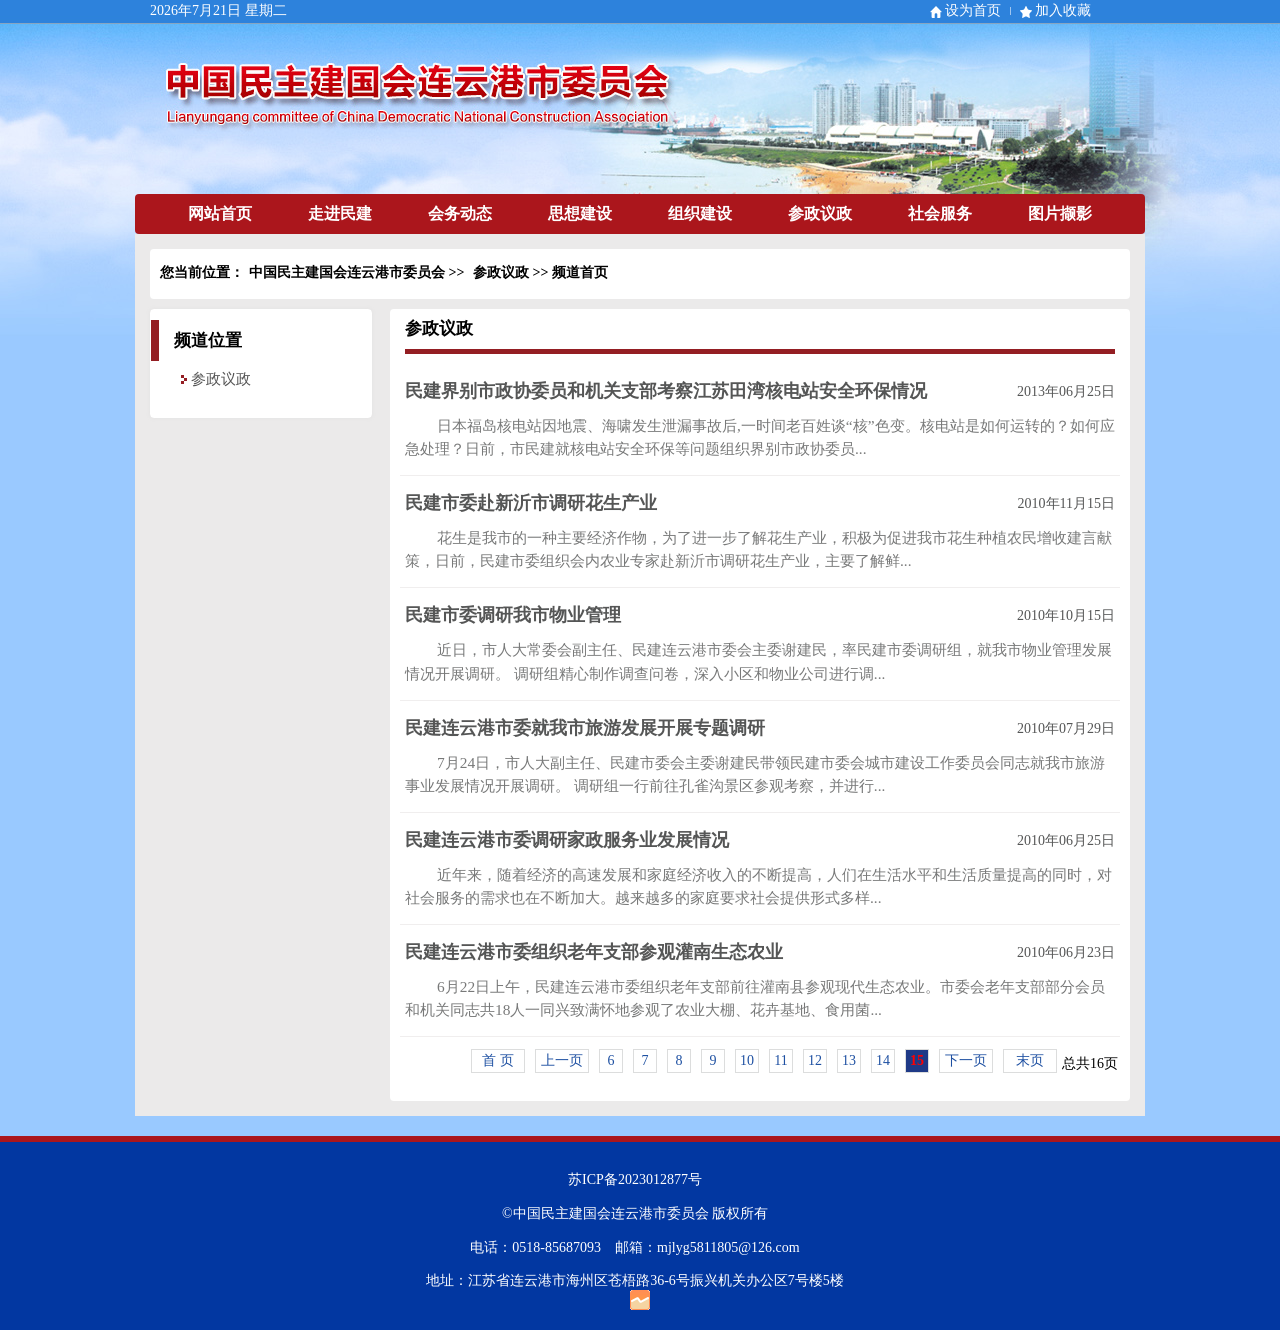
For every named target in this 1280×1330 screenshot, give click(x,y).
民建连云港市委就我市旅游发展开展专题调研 (585, 728)
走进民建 (340, 213)
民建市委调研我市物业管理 (513, 615)
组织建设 (700, 213)
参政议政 (820, 213)
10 (747, 1060)
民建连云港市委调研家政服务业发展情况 (567, 840)
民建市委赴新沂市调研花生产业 (531, 503)
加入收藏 (1063, 10)
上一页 (562, 1060)
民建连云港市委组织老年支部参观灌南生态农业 (594, 952)
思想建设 (580, 213)
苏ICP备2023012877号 (635, 1179)
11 (780, 1060)
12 (815, 1060)
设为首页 (973, 10)
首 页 (498, 1060)
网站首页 (220, 213)
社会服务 (940, 213)
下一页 (966, 1060)
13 (849, 1060)
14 (883, 1060)
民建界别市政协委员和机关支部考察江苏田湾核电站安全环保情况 (666, 391)
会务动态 (460, 213)
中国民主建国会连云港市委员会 (347, 272)
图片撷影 (1060, 213)
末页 (1030, 1060)
